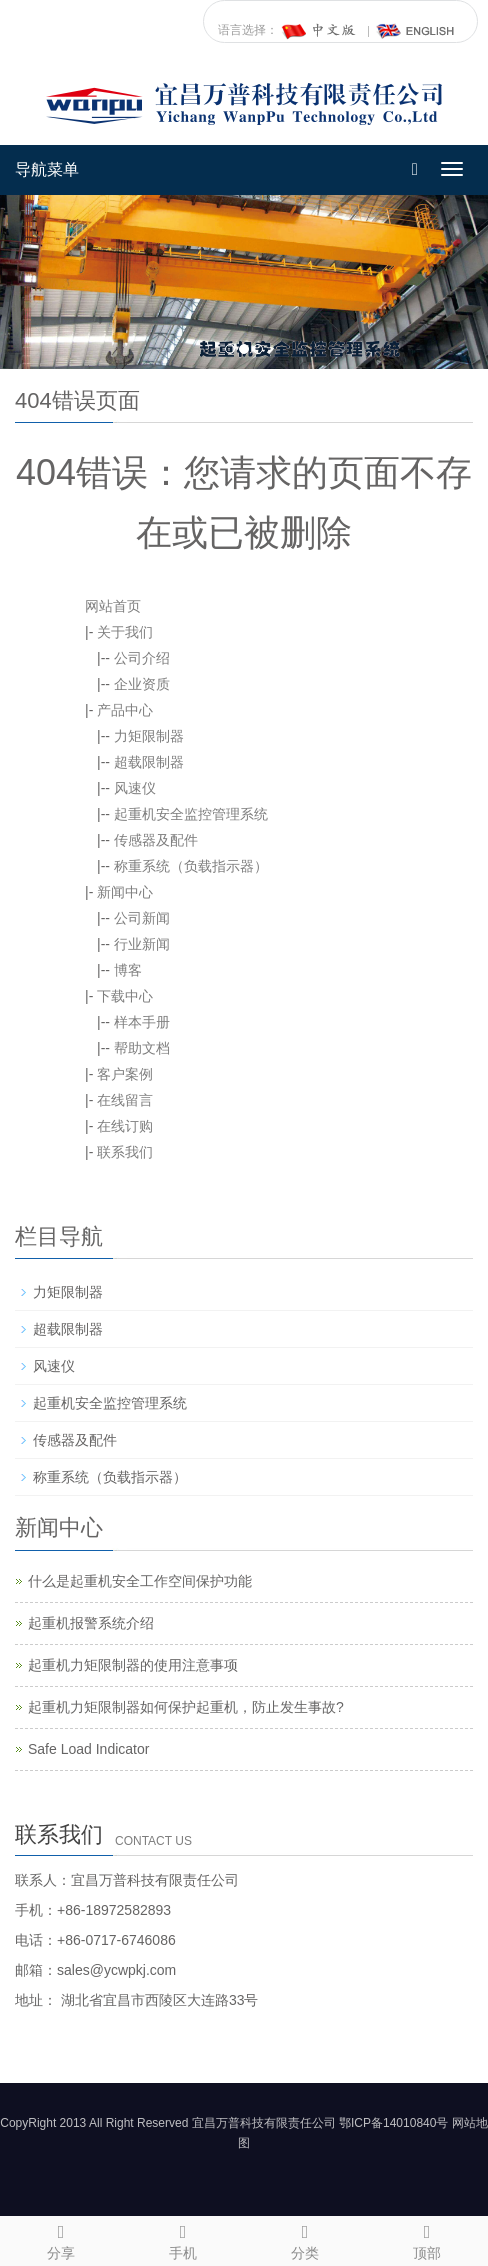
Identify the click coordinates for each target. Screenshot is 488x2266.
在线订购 (125, 1126)
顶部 (427, 2239)
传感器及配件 (156, 840)
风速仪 (135, 788)
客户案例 (125, 1074)
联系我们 (125, 1152)
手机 (183, 2239)
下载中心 (125, 996)
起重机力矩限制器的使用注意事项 (133, 1665)
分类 (305, 2239)
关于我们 (125, 632)
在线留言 (125, 1100)
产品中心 (125, 710)
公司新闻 (142, 918)
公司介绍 (142, 658)
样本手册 (142, 1022)
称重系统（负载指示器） (191, 866)
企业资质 (142, 684)
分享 (61, 2239)
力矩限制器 (149, 736)
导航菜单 (47, 169)
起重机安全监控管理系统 (191, 814)
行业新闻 (142, 944)
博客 (128, 970)
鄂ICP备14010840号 (393, 2123)
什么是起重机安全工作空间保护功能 (140, 1581)
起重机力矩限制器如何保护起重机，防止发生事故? (186, 1707)
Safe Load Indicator (88, 1749)
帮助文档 (142, 1048)
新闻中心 (125, 892)
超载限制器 (149, 762)
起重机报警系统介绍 (91, 1623)
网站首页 (113, 606)
